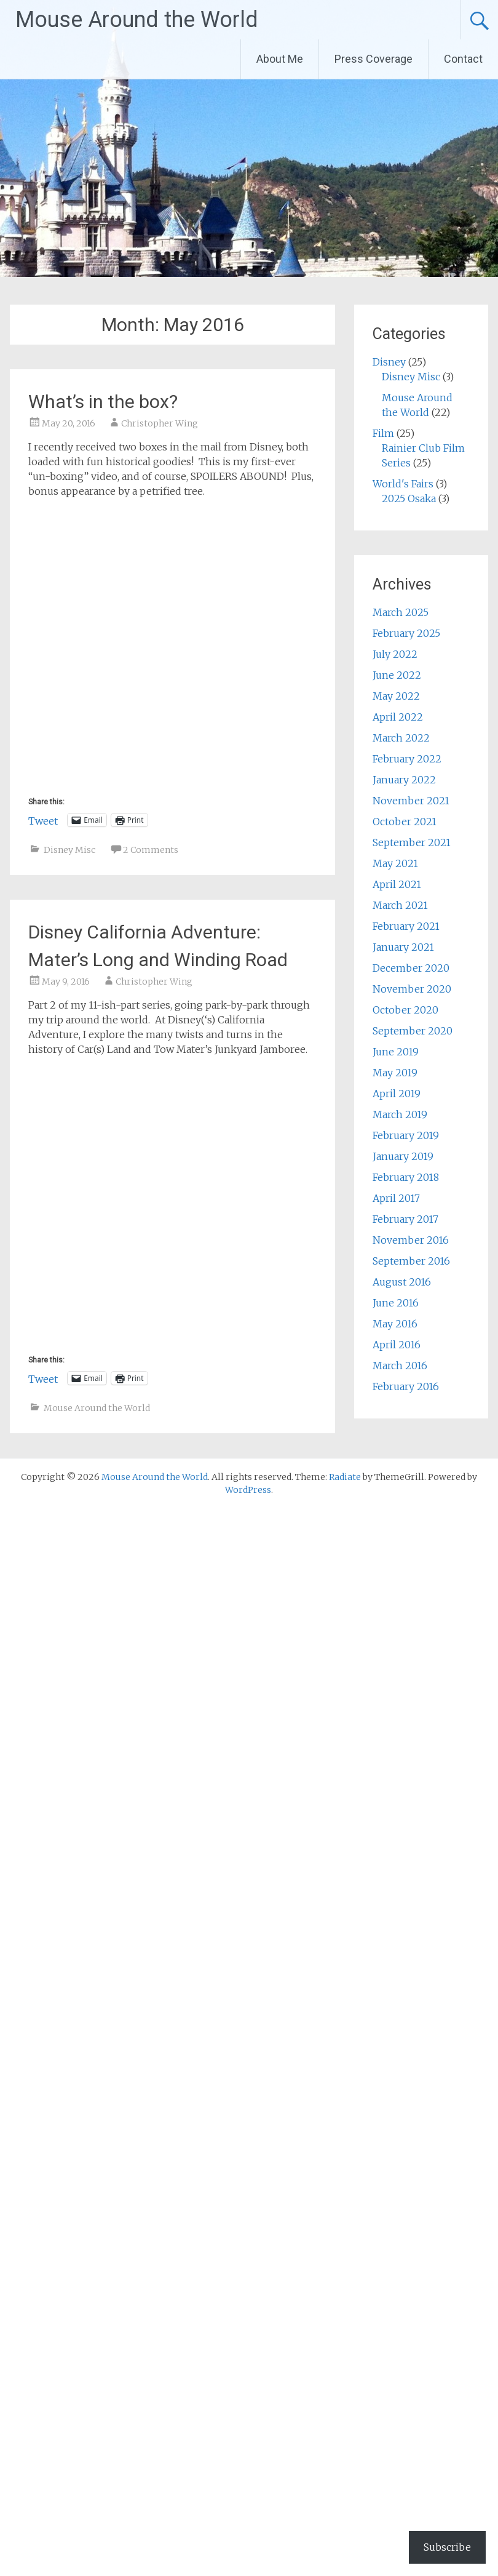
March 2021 (400, 905)
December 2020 (411, 968)
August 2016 (402, 1282)
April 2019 (397, 1093)
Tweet (43, 820)
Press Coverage (373, 58)
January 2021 (403, 947)
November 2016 (411, 1240)
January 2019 (403, 1156)
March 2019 (400, 1114)
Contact (463, 58)
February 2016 (406, 1386)
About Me (279, 58)
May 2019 (395, 1072)
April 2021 (397, 884)
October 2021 (405, 821)
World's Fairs (403, 484)
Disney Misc (69, 849)
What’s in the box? (103, 401)
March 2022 (401, 738)
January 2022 (404, 780)
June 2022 (397, 675)
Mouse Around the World (136, 20)
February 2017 (405, 1219)
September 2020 (413, 1031)
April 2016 (397, 1344)
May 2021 (395, 863)
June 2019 (396, 1052)
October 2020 (405, 1010)
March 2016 (400, 1365)
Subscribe (447, 2547)
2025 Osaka (409, 498)
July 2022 (395, 654)
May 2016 (395, 1324)
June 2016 (396, 1303)
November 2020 (412, 989)
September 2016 (411, 1261)
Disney (389, 362)
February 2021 (406, 926)
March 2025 (401, 612)
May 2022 (396, 696)
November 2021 (411, 800)
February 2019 (406, 1135)
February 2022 (407, 759)
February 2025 (406, 633)
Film (383, 433)
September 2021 (412, 842)
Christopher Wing (159, 423)
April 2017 (396, 1198)
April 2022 (398, 717)
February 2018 (406, 1177)
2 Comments (150, 849)
